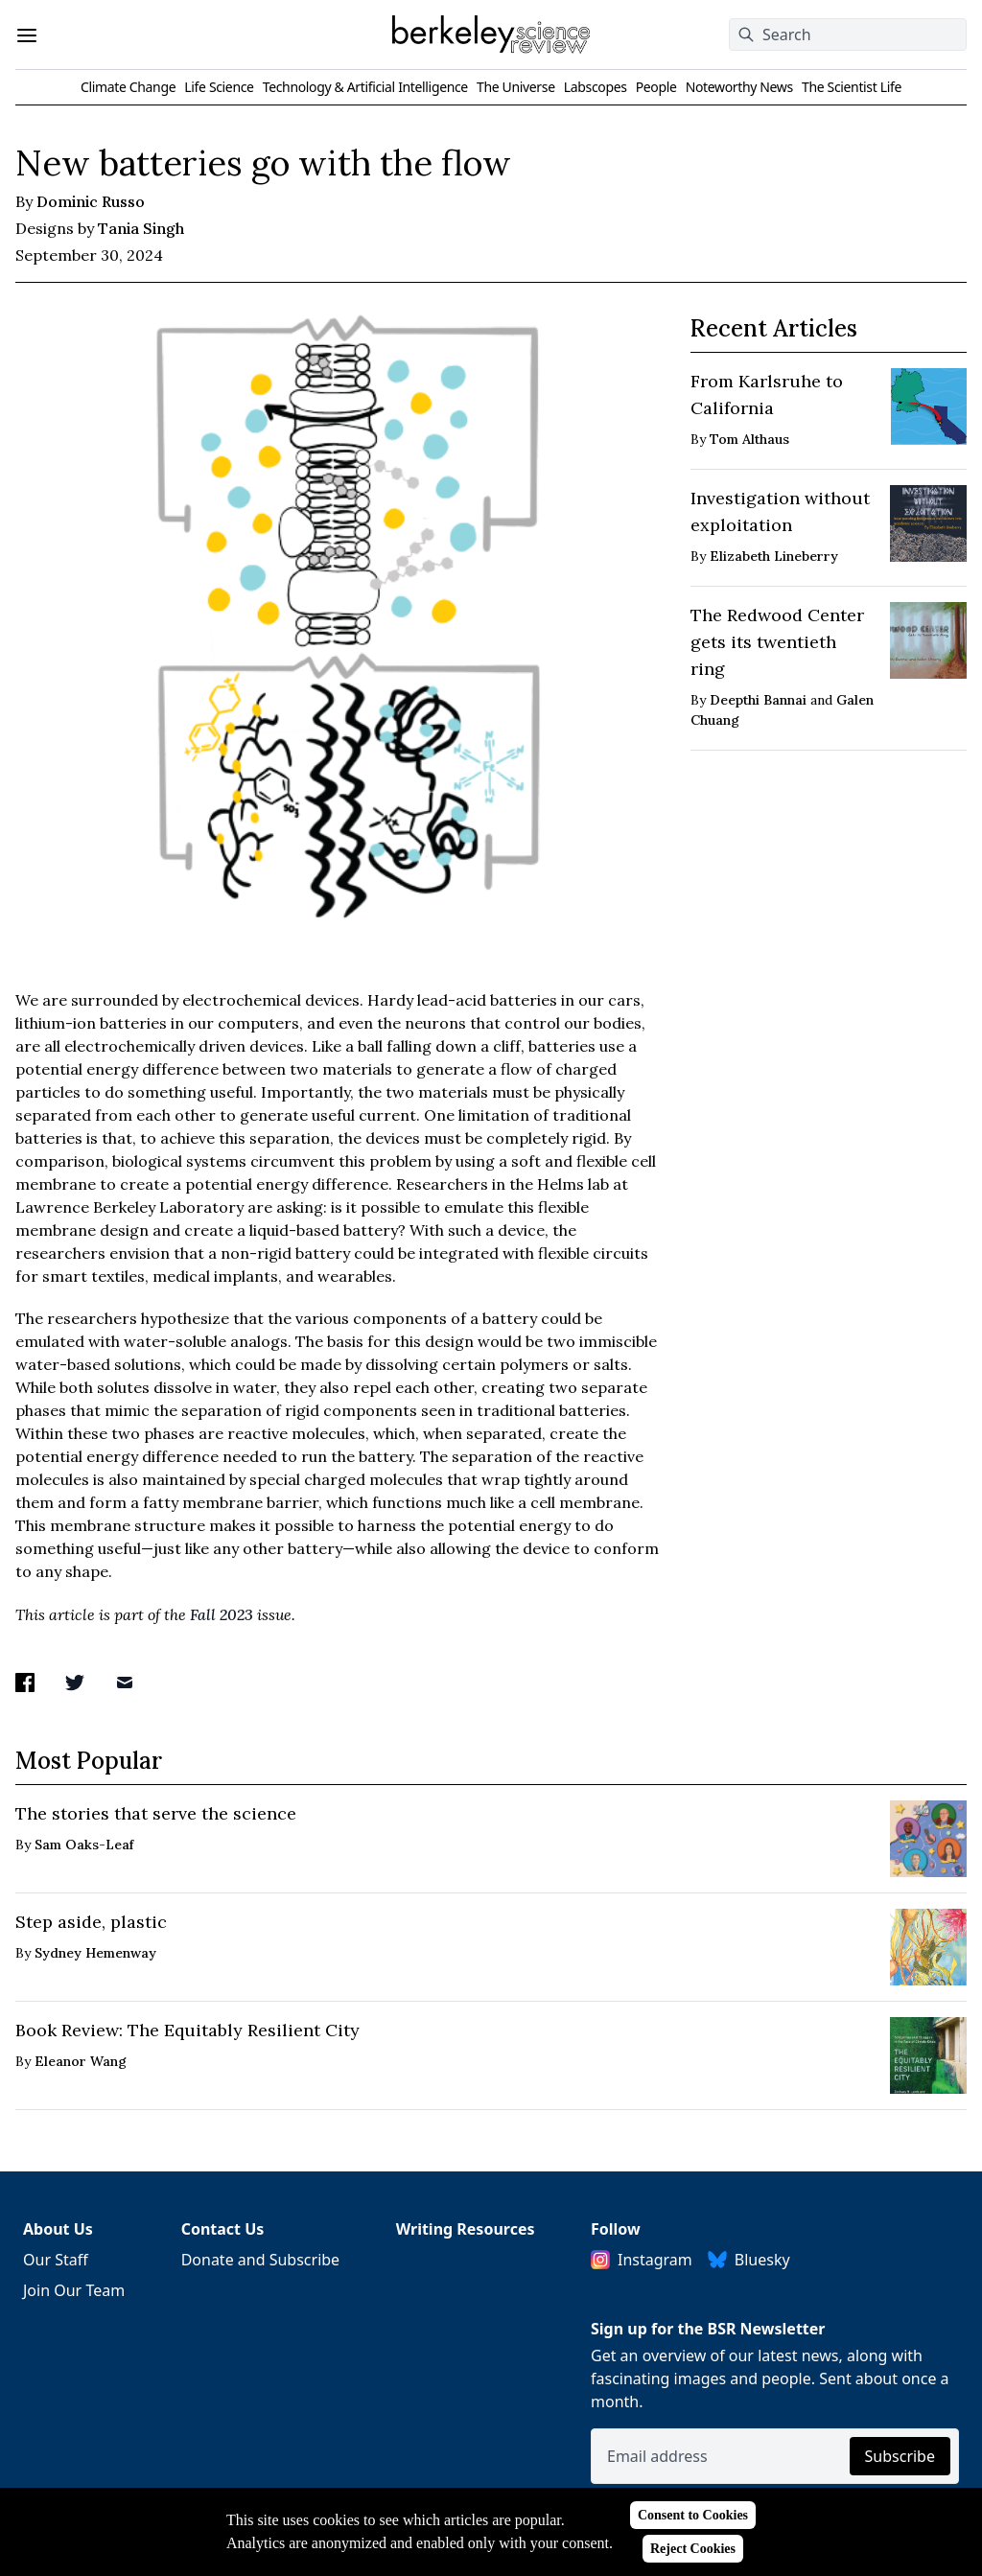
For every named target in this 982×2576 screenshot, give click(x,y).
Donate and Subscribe (260, 2259)
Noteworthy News (739, 87)
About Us (58, 2228)
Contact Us (223, 2228)
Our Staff (55, 2259)
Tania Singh (141, 228)
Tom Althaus (749, 439)
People (656, 87)
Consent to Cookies (693, 2515)
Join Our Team (74, 2290)
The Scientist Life (851, 87)
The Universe (516, 87)
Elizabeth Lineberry (774, 556)
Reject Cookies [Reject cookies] (693, 2548)
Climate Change (128, 87)
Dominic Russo (90, 201)
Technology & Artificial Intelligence (365, 87)
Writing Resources (465, 2228)
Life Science (218, 87)
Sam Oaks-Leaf (84, 1844)
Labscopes (595, 87)
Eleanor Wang (81, 2061)
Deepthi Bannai (758, 699)
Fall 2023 (221, 1614)
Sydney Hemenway (95, 1952)
